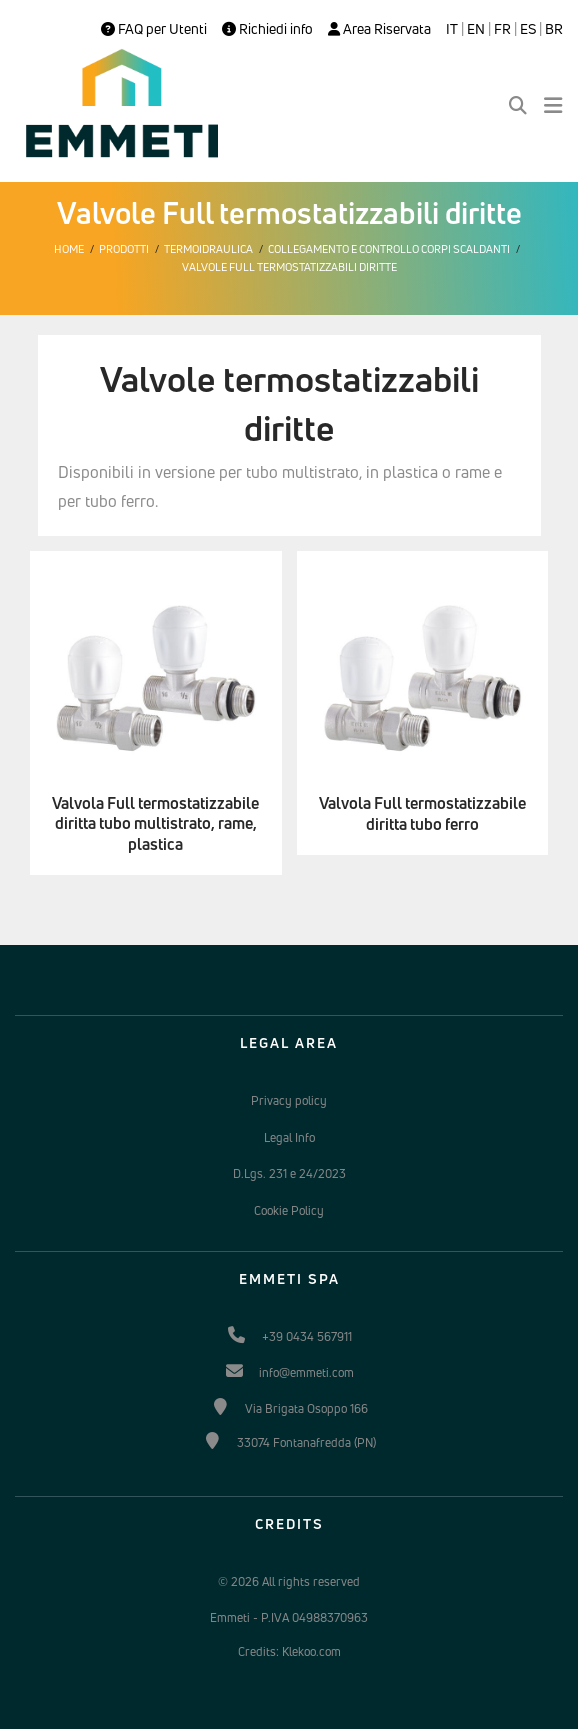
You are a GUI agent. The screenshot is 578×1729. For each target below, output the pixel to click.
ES (528, 29)
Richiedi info (267, 29)
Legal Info (289, 1137)
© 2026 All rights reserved (289, 1581)
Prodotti (124, 249)
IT (452, 29)
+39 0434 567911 (307, 1336)
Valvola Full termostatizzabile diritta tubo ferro (422, 814)
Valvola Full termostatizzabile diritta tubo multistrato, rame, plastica (155, 824)
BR (554, 29)
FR (502, 29)
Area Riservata (379, 29)
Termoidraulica (208, 249)
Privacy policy (289, 1100)
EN (476, 29)
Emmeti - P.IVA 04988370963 (289, 1617)
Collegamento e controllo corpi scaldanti (389, 249)
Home (69, 249)
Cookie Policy (289, 1210)
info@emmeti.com (306, 1372)
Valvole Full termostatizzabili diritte (289, 267)
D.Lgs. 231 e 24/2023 (289, 1173)
